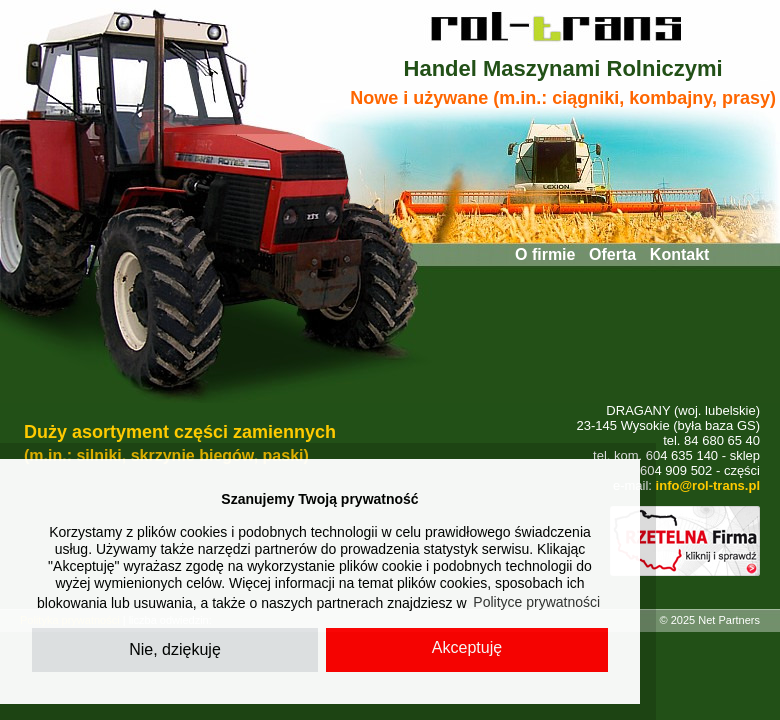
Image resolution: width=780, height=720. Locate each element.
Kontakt (680, 254)
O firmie (545, 254)
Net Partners (729, 620)
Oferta (612, 254)
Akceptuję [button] (467, 647)
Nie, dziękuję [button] (175, 649)
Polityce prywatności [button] (536, 602)
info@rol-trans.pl (708, 485)
